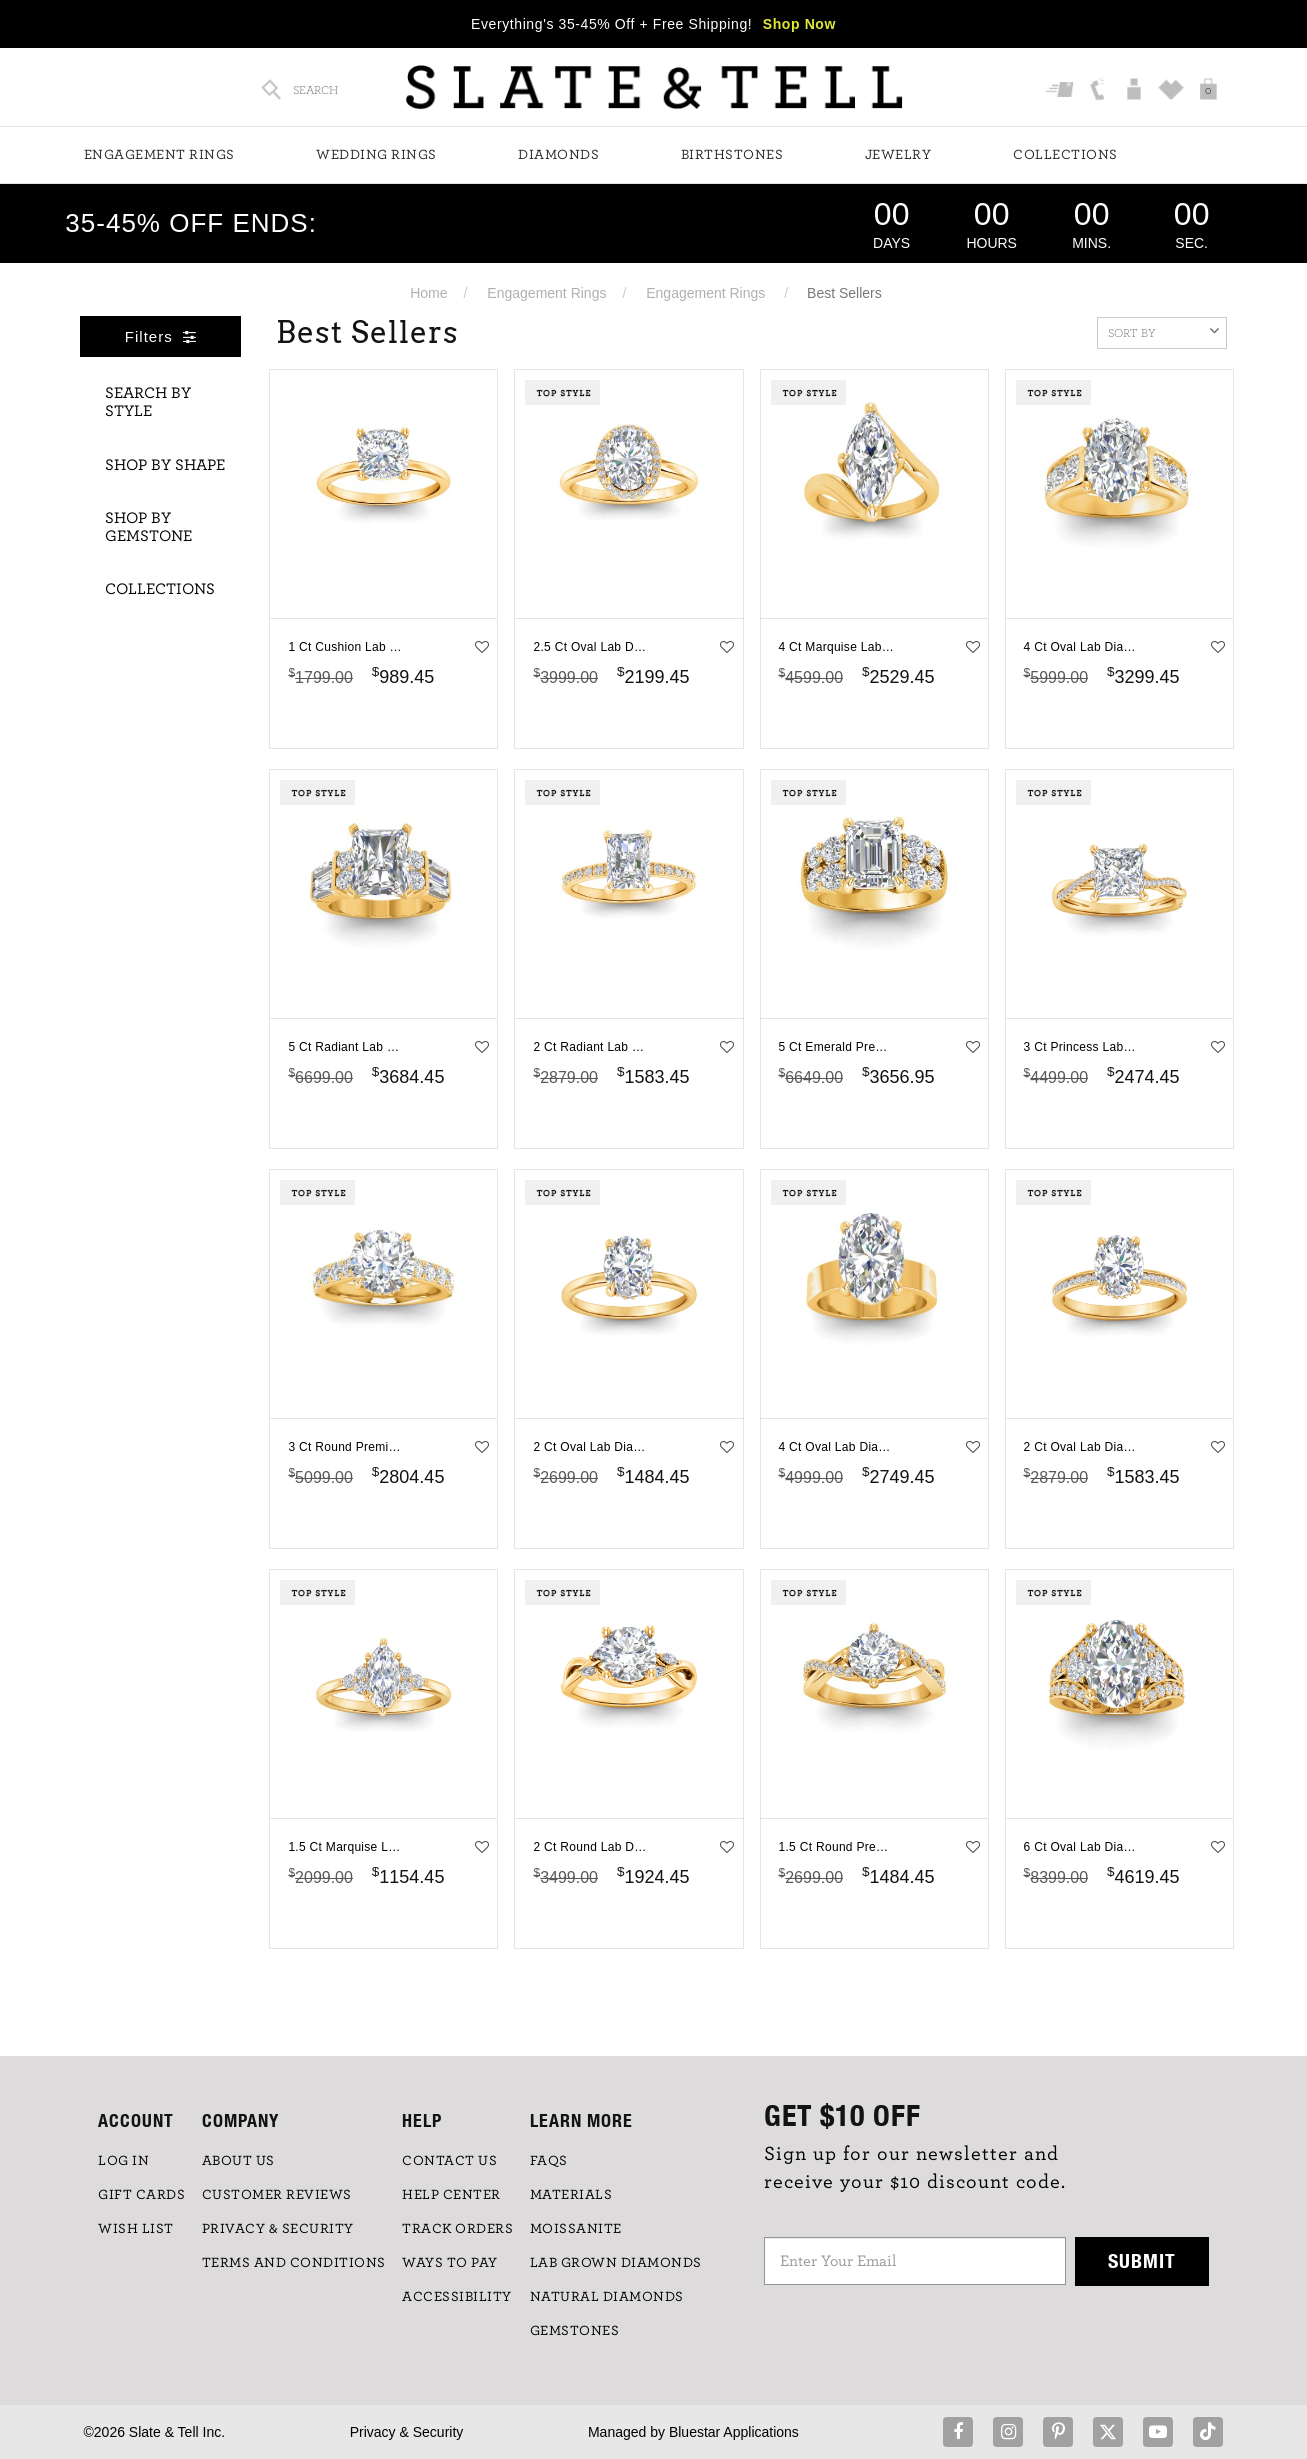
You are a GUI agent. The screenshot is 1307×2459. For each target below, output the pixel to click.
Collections (1065, 155)
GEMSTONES (575, 2331)
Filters (161, 336)
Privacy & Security (407, 2432)
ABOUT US (238, 2161)
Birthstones (732, 155)
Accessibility (457, 2297)
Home (428, 293)
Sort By (1163, 331)
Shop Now (799, 24)
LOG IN (123, 2161)
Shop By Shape (165, 465)
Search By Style (148, 402)
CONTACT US (449, 2161)
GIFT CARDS (141, 2195)
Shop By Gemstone (148, 527)
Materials (571, 2195)
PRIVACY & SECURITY (278, 2229)
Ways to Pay (450, 2263)
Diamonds (558, 155)
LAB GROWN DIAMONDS (616, 2263)
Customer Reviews (277, 2195)
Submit (1142, 2260)
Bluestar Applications (734, 2432)
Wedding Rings (376, 155)
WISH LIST (136, 2229)
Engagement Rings (159, 155)
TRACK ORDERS (457, 2229)
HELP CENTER (451, 2195)
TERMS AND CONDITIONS (294, 2263)
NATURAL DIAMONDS (607, 2297)
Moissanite (576, 2229)
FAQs (549, 2161)
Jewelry (898, 155)
